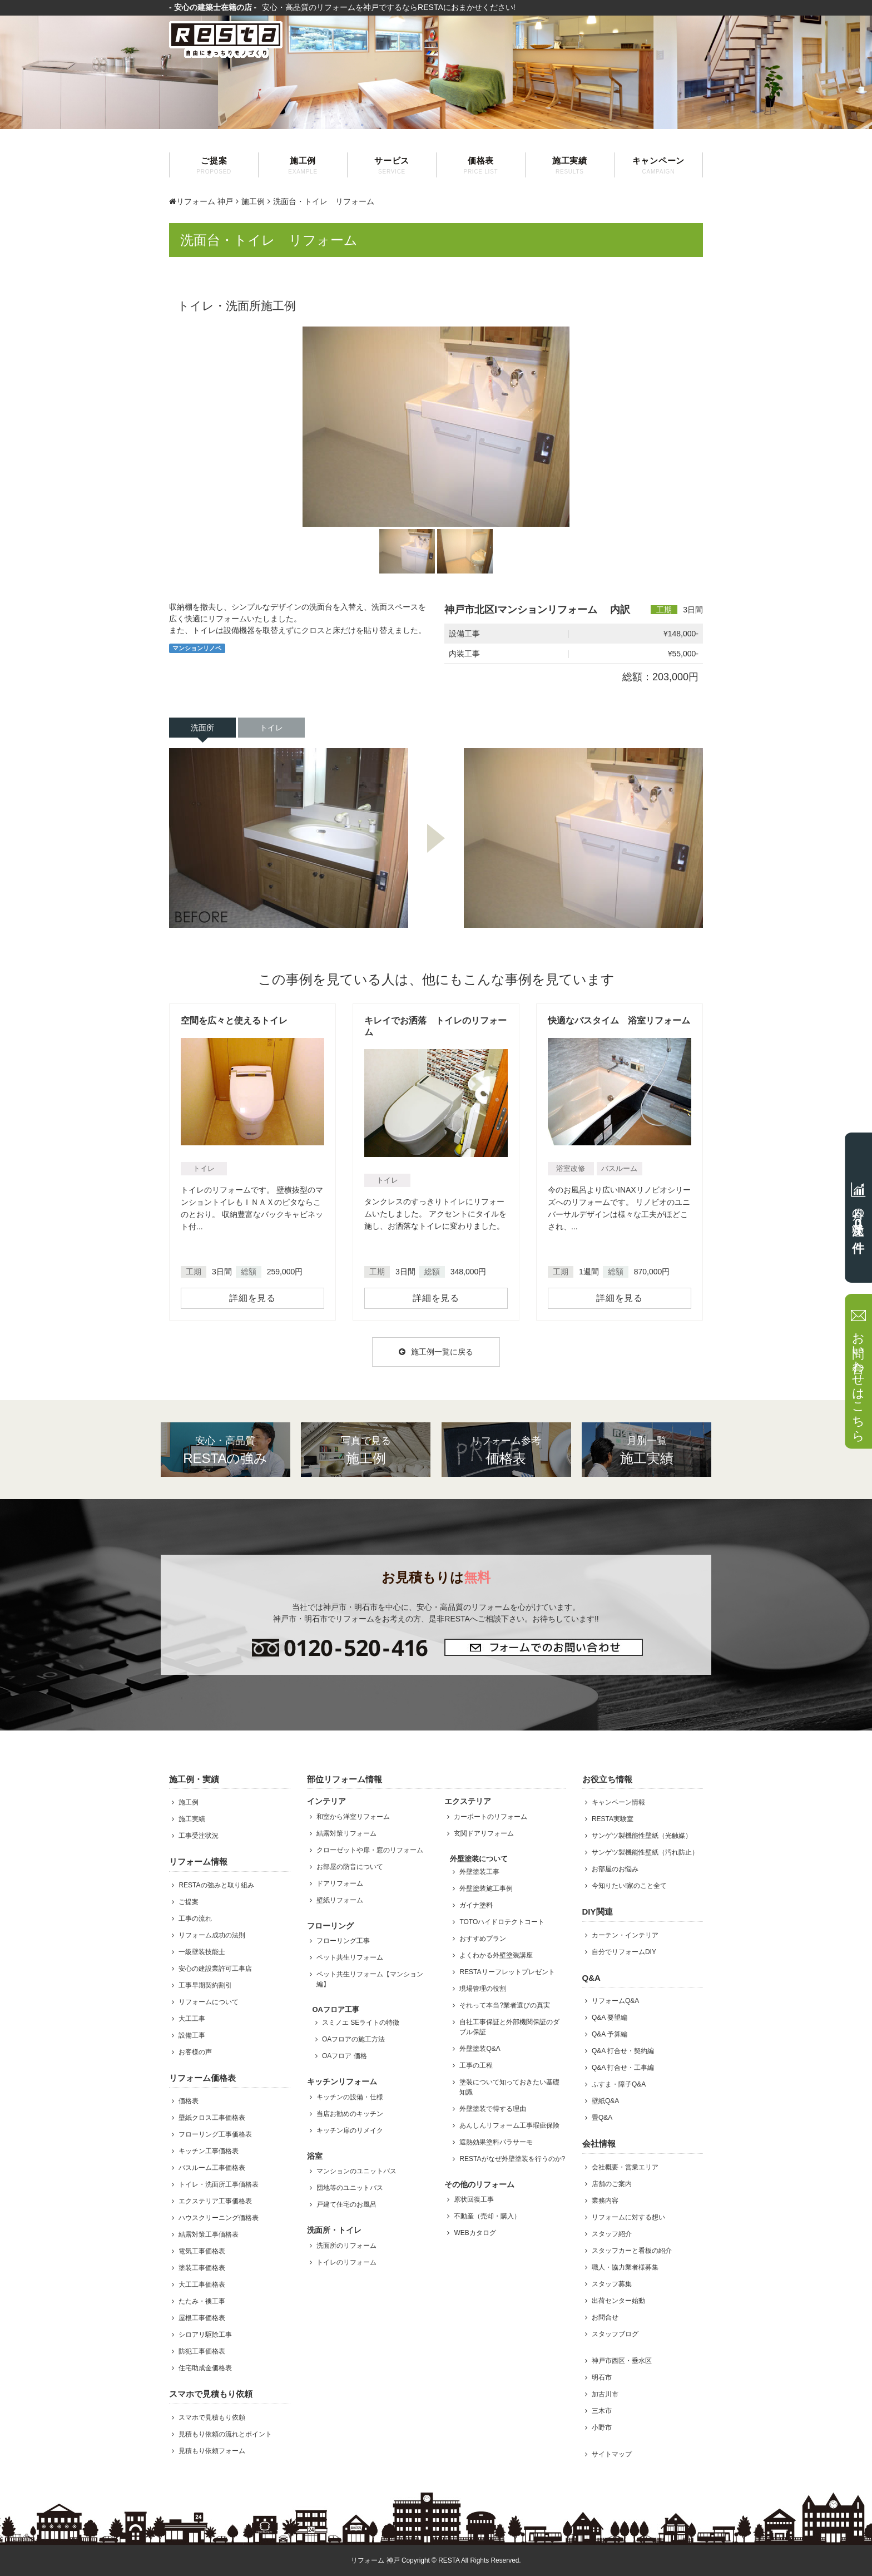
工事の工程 (476, 2065)
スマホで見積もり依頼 (212, 2417)
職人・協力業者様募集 (625, 2267)
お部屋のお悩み (615, 1869)
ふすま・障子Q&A (619, 2084)
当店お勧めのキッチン (349, 2114)
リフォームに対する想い (628, 2217)
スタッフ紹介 (612, 2234)
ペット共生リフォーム (349, 1957)
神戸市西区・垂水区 (622, 2361)
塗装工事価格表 (202, 2268)
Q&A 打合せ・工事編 (623, 2067)
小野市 (602, 2427)
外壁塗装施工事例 (486, 1888)
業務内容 (605, 2200)
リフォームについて (209, 2002)
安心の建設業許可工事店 (215, 1968)
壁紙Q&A (605, 2101)
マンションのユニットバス (356, 2171)
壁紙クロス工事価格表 (212, 2118)
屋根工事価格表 (202, 2318)
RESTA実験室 (612, 1819)
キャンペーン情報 (618, 1802)
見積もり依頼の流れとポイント (225, 2434)
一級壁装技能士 (202, 1952)
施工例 (302, 165)
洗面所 (202, 727)
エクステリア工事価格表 (215, 2201)
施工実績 (569, 165)
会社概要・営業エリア (625, 2167)
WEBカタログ (475, 2233)
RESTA (448, 2560)
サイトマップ (612, 2454)
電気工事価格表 (202, 2251)
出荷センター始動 (618, 2301)
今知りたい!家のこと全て (629, 1886)
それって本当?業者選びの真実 (504, 2005)
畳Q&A (602, 2118)
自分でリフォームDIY (624, 1952)
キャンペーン (658, 165)
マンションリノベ (196, 648)
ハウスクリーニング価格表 (219, 2218)
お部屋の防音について (349, 1867)
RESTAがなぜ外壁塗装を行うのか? (512, 2159)
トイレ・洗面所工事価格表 (219, 2184)
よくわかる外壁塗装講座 (496, 1955)
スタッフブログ (615, 2334)
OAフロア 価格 (344, 2056)
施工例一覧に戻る (436, 1351)
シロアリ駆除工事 (205, 2334)
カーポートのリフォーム (490, 1817)
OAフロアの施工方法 (353, 2039)
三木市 (602, 2411)
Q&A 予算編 (609, 2034)
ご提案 (213, 165)
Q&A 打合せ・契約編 (623, 2051)
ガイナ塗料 (476, 1905)
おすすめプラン (482, 1938)
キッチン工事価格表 (209, 2151)
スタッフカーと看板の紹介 (632, 2250)
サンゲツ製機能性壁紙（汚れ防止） (645, 1852)
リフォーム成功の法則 (212, 1935)
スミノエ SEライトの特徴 (360, 2022)
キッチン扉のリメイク (349, 2130)
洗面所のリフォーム (346, 2245)
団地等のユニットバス (349, 2188)
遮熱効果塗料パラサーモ (496, 2142)
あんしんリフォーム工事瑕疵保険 (509, 2125)
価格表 (480, 165)
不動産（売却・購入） (487, 2216)
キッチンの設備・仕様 (349, 2097)
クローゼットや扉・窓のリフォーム (369, 1850)
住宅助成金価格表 (205, 2368)
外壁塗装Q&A (479, 2049)
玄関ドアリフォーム (484, 1833)
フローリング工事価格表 (215, 2134)
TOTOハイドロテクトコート (501, 1922)
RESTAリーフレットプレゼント (506, 1972)
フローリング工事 (343, 1941)
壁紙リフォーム (339, 1900)
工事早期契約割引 (205, 1985)
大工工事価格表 (202, 2284)
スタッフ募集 (612, 2284)
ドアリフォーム (339, 1883)
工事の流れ (195, 1918)
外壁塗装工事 (479, 1872)
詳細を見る (252, 1298)
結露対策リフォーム (346, 1833)
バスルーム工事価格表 (212, 2168)
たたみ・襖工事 (202, 2301)
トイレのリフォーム (346, 2262)
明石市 (602, 2377)
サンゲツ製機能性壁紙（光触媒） (642, 1836)
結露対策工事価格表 (209, 2234)
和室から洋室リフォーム (353, 1817)
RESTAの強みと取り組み (216, 1885)
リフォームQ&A (615, 2001)
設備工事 (192, 2035)
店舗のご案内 (612, 2184)
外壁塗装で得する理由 (492, 2109)
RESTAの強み (225, 1449)
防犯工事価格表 (202, 2351)
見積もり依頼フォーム (212, 2451)
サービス (391, 165)
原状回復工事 (474, 2199)
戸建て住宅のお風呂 (346, 2204)
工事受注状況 (199, 1836)
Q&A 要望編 (609, 2017)
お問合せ (605, 2317)
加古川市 (605, 2394)
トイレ (271, 727)
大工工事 (192, 2019)
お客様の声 (195, 2052)
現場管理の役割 (482, 1988)
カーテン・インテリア (625, 1935)
